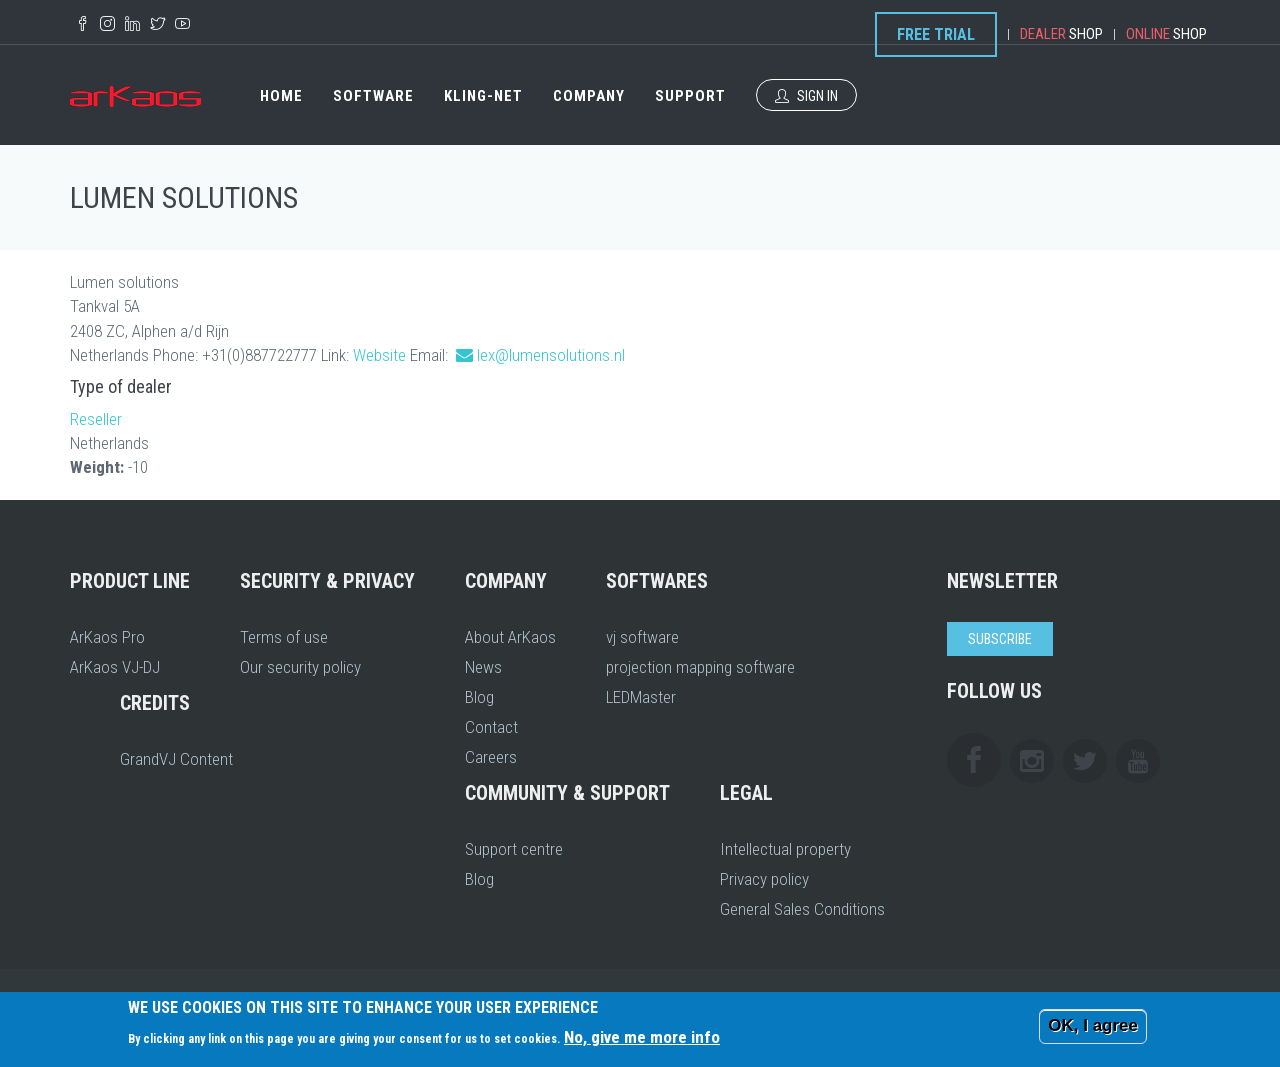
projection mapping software (700, 667)
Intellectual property (785, 849)
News (483, 667)
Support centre (514, 849)
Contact (491, 727)
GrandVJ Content (176, 759)
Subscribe (1000, 639)
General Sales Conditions (802, 909)
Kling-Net (483, 96)
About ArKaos (510, 637)
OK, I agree (1093, 1025)
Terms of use (284, 637)
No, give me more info (642, 1037)
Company (589, 96)
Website (379, 355)
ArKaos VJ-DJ (115, 667)
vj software (642, 637)
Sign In (806, 96)
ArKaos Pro (107, 637)
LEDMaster (641, 697)
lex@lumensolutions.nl (551, 355)
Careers (491, 757)
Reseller (96, 419)
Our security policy (300, 667)
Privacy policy (764, 879)
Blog (479, 697)
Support (690, 96)
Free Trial (936, 34)
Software (373, 96)
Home (281, 96)
